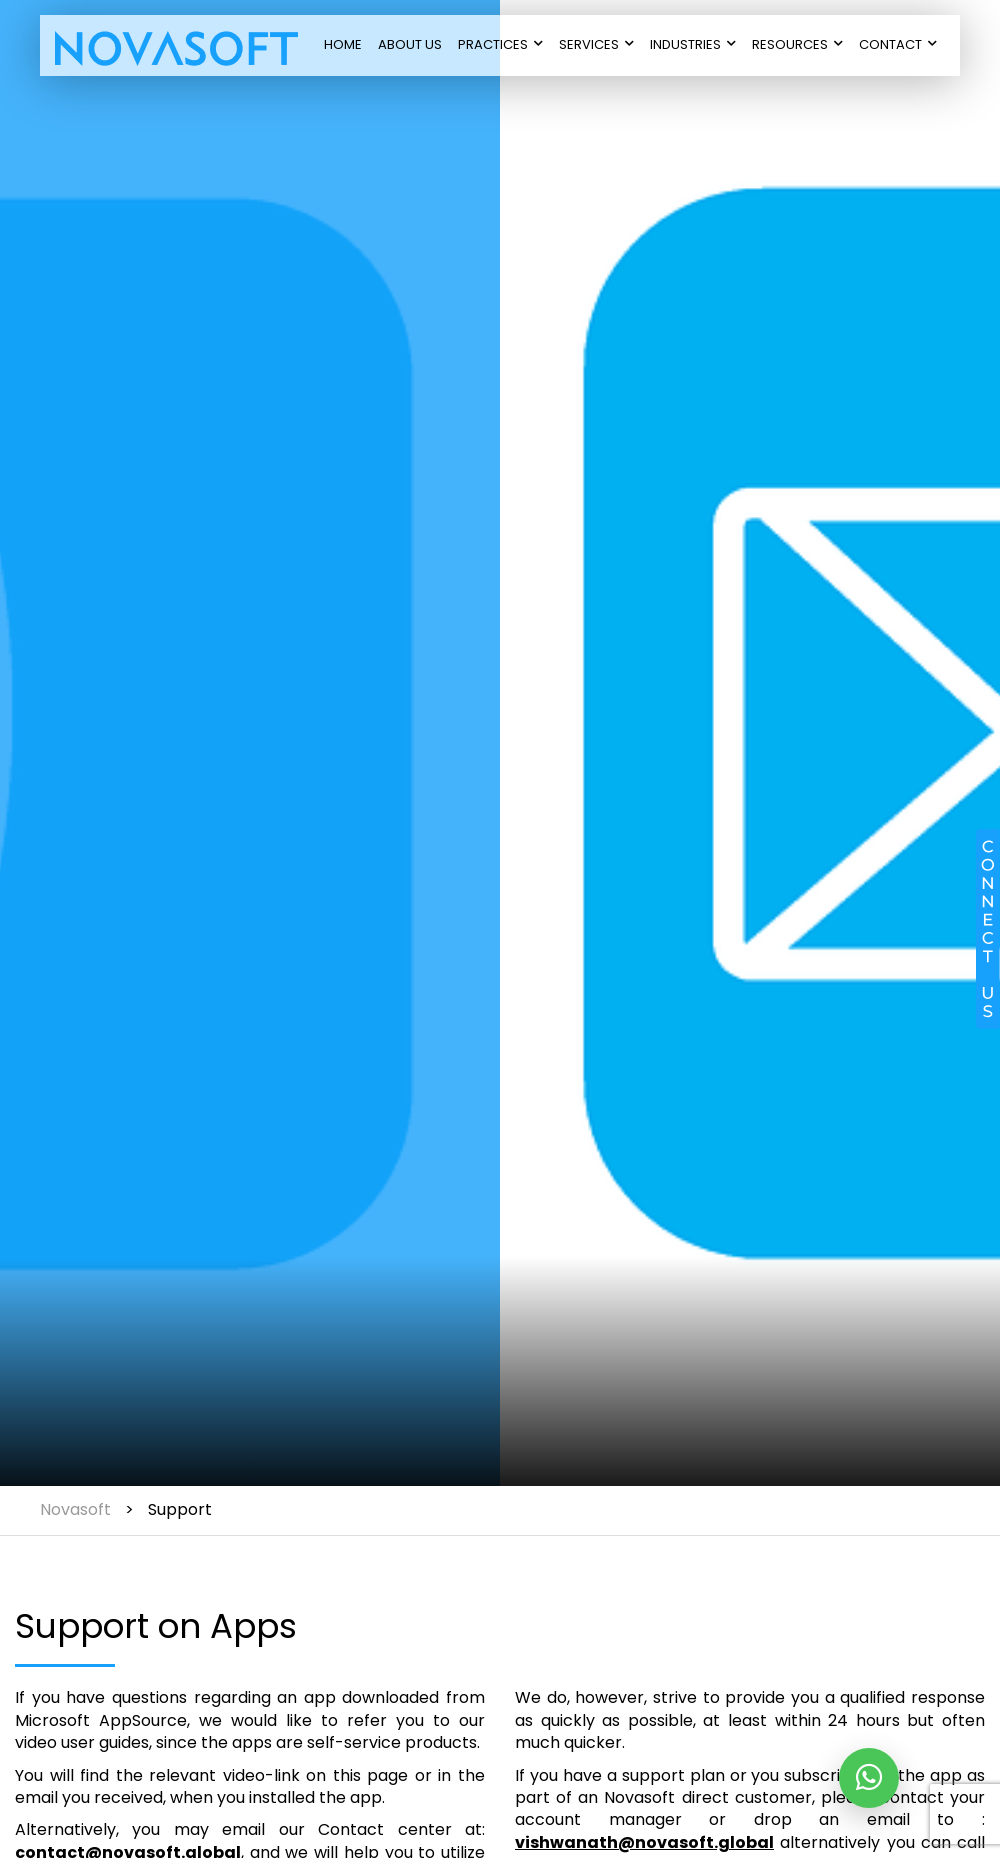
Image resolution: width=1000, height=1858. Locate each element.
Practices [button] (500, 44)
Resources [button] (797, 44)
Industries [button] (693, 44)
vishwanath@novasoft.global (644, 1842)
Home (343, 44)
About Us (410, 44)
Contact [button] (898, 44)
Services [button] (596, 44)
